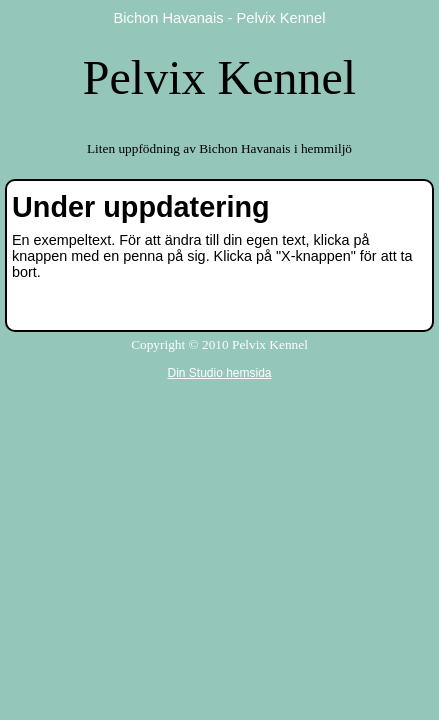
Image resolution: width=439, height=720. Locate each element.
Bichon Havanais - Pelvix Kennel (220, 18)
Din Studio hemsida (219, 373)
